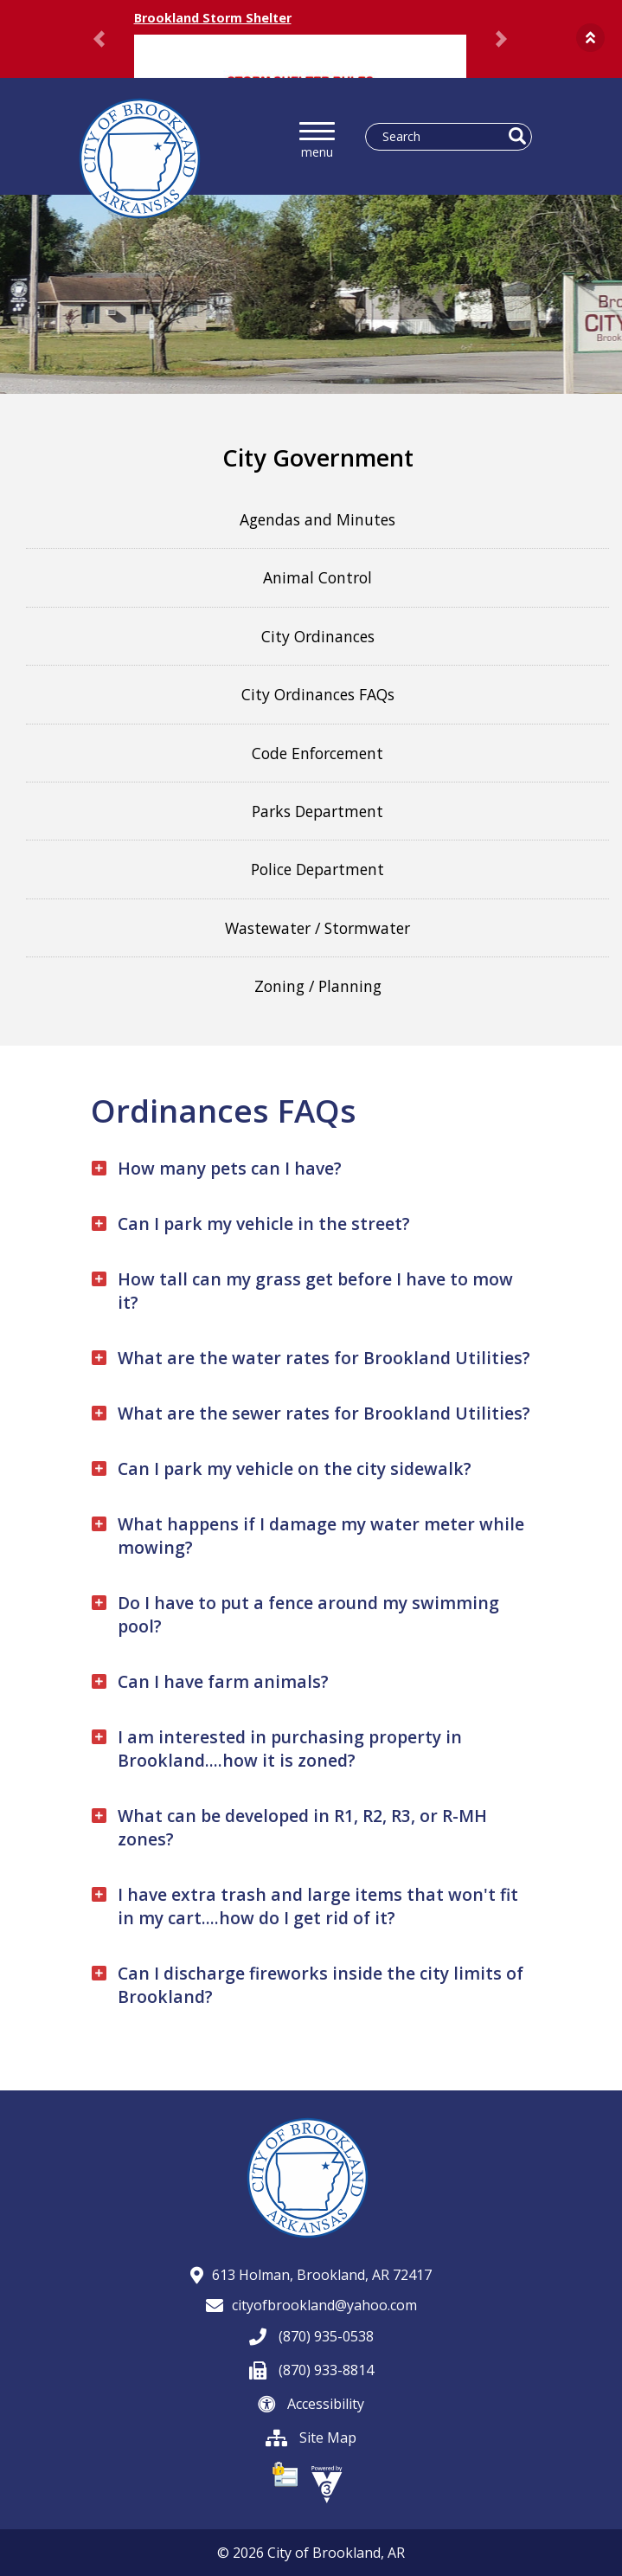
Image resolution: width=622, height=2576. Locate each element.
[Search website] (442, 137)
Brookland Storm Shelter (213, 18)
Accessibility (311, 2403)
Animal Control (317, 577)
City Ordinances (318, 636)
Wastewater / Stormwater (317, 928)
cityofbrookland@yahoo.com (311, 2305)
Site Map (311, 2437)
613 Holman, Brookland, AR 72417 (311, 2274)
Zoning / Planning (318, 986)
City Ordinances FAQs (317, 694)
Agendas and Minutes (317, 519)
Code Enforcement (317, 753)
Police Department (317, 869)
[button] (590, 37)
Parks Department (317, 811)
